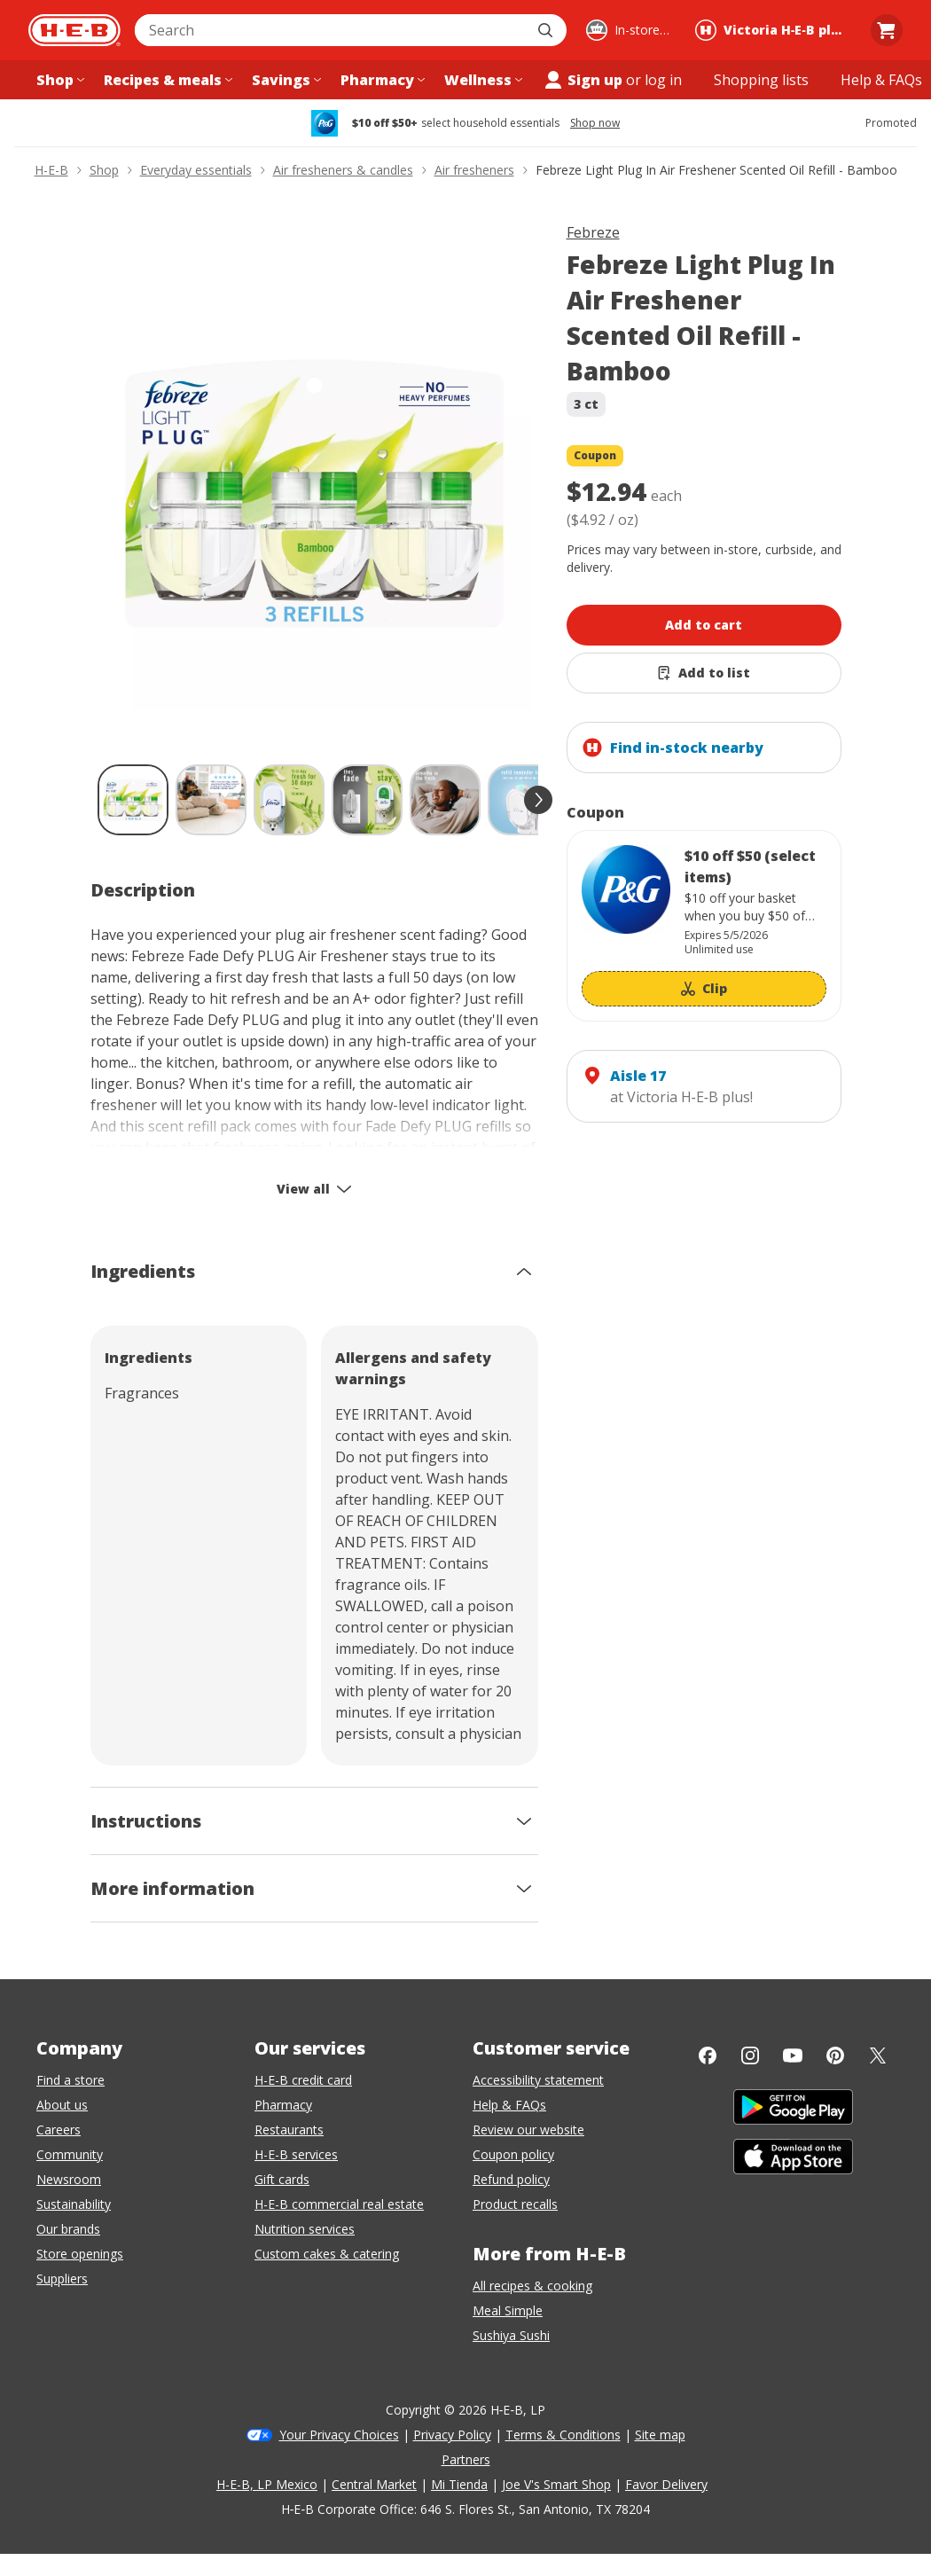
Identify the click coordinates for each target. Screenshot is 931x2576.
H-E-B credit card (303, 2079)
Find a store (70, 2079)
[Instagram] (750, 2055)
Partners (466, 2459)
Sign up (582, 79)
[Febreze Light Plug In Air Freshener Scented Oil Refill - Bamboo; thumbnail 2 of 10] (211, 799)
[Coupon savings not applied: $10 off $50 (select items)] (704, 926)
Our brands (68, 2228)
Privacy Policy (452, 2434)
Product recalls (515, 2204)
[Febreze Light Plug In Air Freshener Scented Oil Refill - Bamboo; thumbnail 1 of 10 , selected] (133, 799)
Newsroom (68, 2179)
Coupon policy (513, 2154)
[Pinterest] (835, 2055)
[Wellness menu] (481, 80)
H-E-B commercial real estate (339, 2204)
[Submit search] (547, 30)
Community (69, 2154)
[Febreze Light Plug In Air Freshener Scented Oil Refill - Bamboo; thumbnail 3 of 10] (289, 799)
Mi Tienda (459, 2484)
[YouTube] (792, 2055)
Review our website (528, 2129)
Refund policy (511, 2179)
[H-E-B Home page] (74, 30)
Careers (58, 2129)
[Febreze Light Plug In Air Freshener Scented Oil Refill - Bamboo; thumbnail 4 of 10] (367, 799)
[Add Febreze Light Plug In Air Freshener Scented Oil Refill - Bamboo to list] (704, 673)
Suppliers (62, 2278)
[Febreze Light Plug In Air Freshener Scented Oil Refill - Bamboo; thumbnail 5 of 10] (445, 799)
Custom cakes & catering (326, 2253)
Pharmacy (283, 2104)
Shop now (595, 123)
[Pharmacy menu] (380, 80)
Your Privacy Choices (339, 2434)
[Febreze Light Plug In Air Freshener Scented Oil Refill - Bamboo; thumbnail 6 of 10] (523, 799)
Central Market (374, 2484)
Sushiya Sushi (511, 2335)
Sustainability (73, 2204)
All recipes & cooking (532, 2285)
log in (663, 80)
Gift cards (281, 2179)
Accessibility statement (538, 2079)
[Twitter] (877, 2055)
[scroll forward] (538, 800)
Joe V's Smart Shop (556, 2484)
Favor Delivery (666, 2484)
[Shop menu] (58, 80)
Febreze (593, 232)
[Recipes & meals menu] (166, 80)
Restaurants (289, 2129)
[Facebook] (707, 2055)
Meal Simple (508, 2310)
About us (62, 2104)
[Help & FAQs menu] (881, 80)
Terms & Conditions (563, 2434)
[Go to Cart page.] (887, 30)
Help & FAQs (509, 2104)
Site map (660, 2434)
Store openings (79, 2253)
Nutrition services (304, 2228)
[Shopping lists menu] (761, 80)
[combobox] (331, 30)
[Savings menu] (284, 80)
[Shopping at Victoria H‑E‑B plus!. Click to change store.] (773, 30)
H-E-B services (296, 2154)
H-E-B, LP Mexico (266, 2484)
